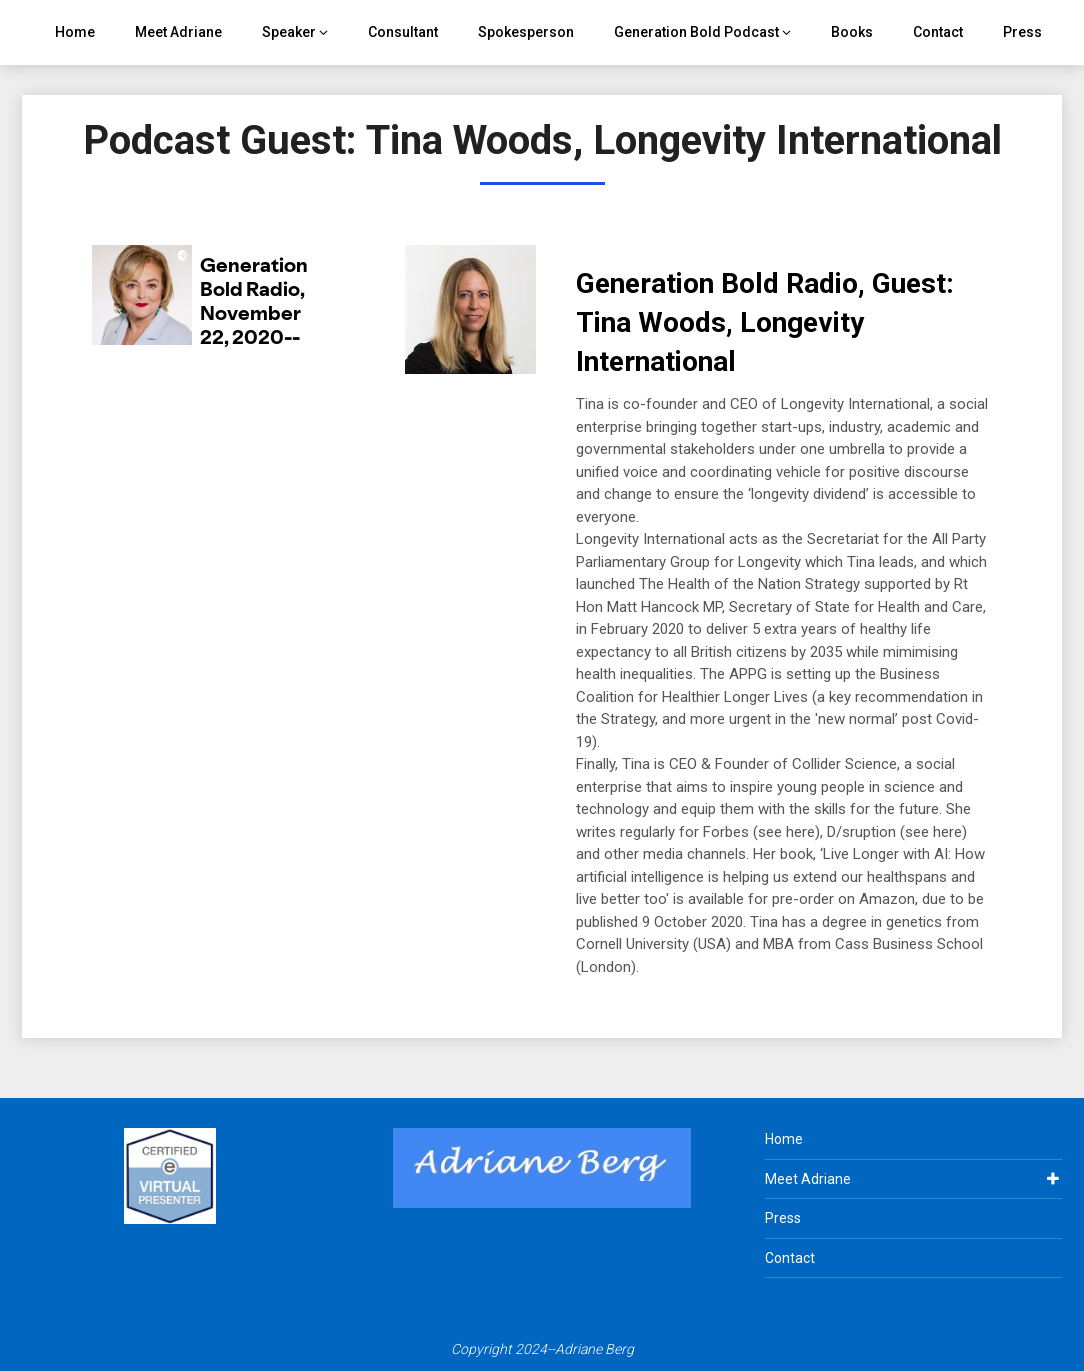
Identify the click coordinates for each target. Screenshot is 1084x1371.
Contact (938, 32)
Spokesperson (526, 32)
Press (1022, 32)
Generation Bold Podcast (696, 32)
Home (75, 32)
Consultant (403, 32)
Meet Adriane (178, 32)
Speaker (289, 32)
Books (852, 32)
